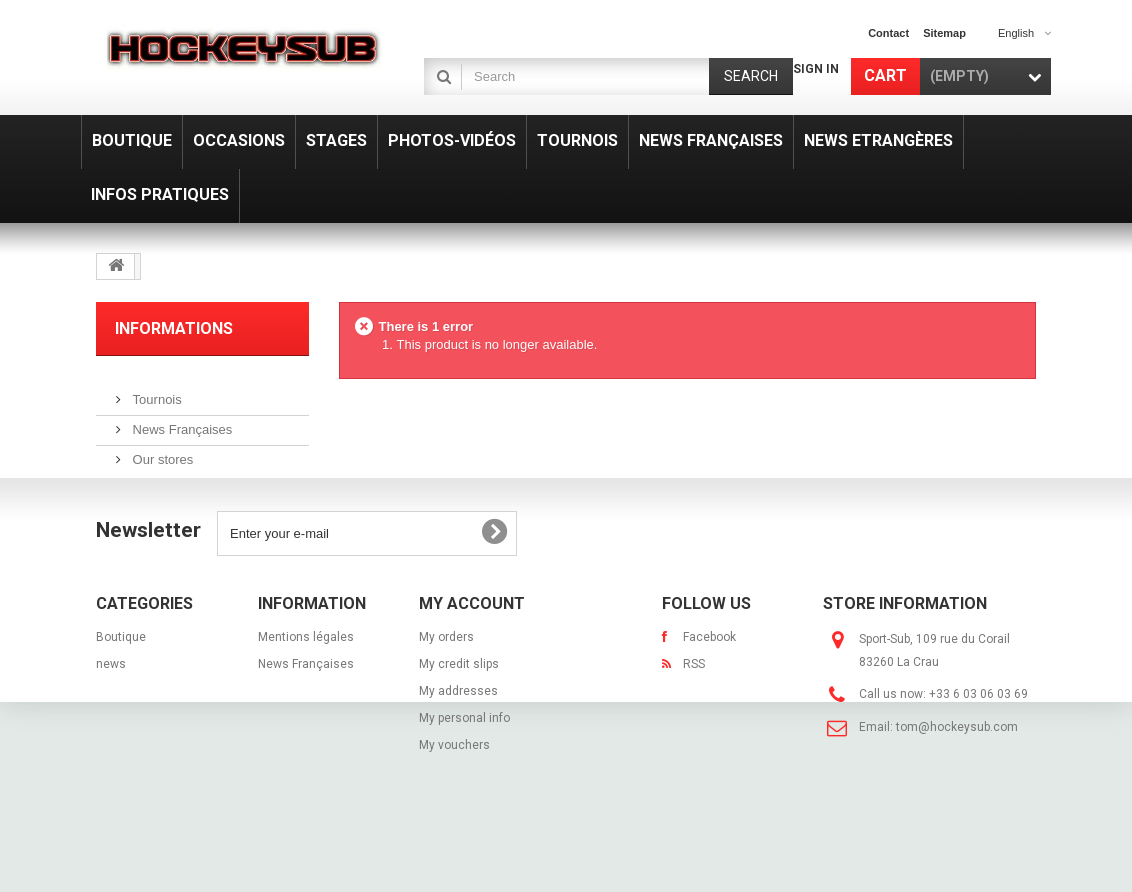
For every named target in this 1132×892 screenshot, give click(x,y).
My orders (446, 686)
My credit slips (459, 713)
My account (472, 652)
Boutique (121, 686)
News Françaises (180, 421)
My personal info (464, 767)
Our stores (161, 451)
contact (888, 33)
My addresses (458, 740)
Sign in (816, 69)
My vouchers (454, 794)
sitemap (944, 33)
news (111, 713)
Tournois (155, 391)
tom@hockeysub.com (957, 776)
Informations (174, 328)
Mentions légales (306, 686)
